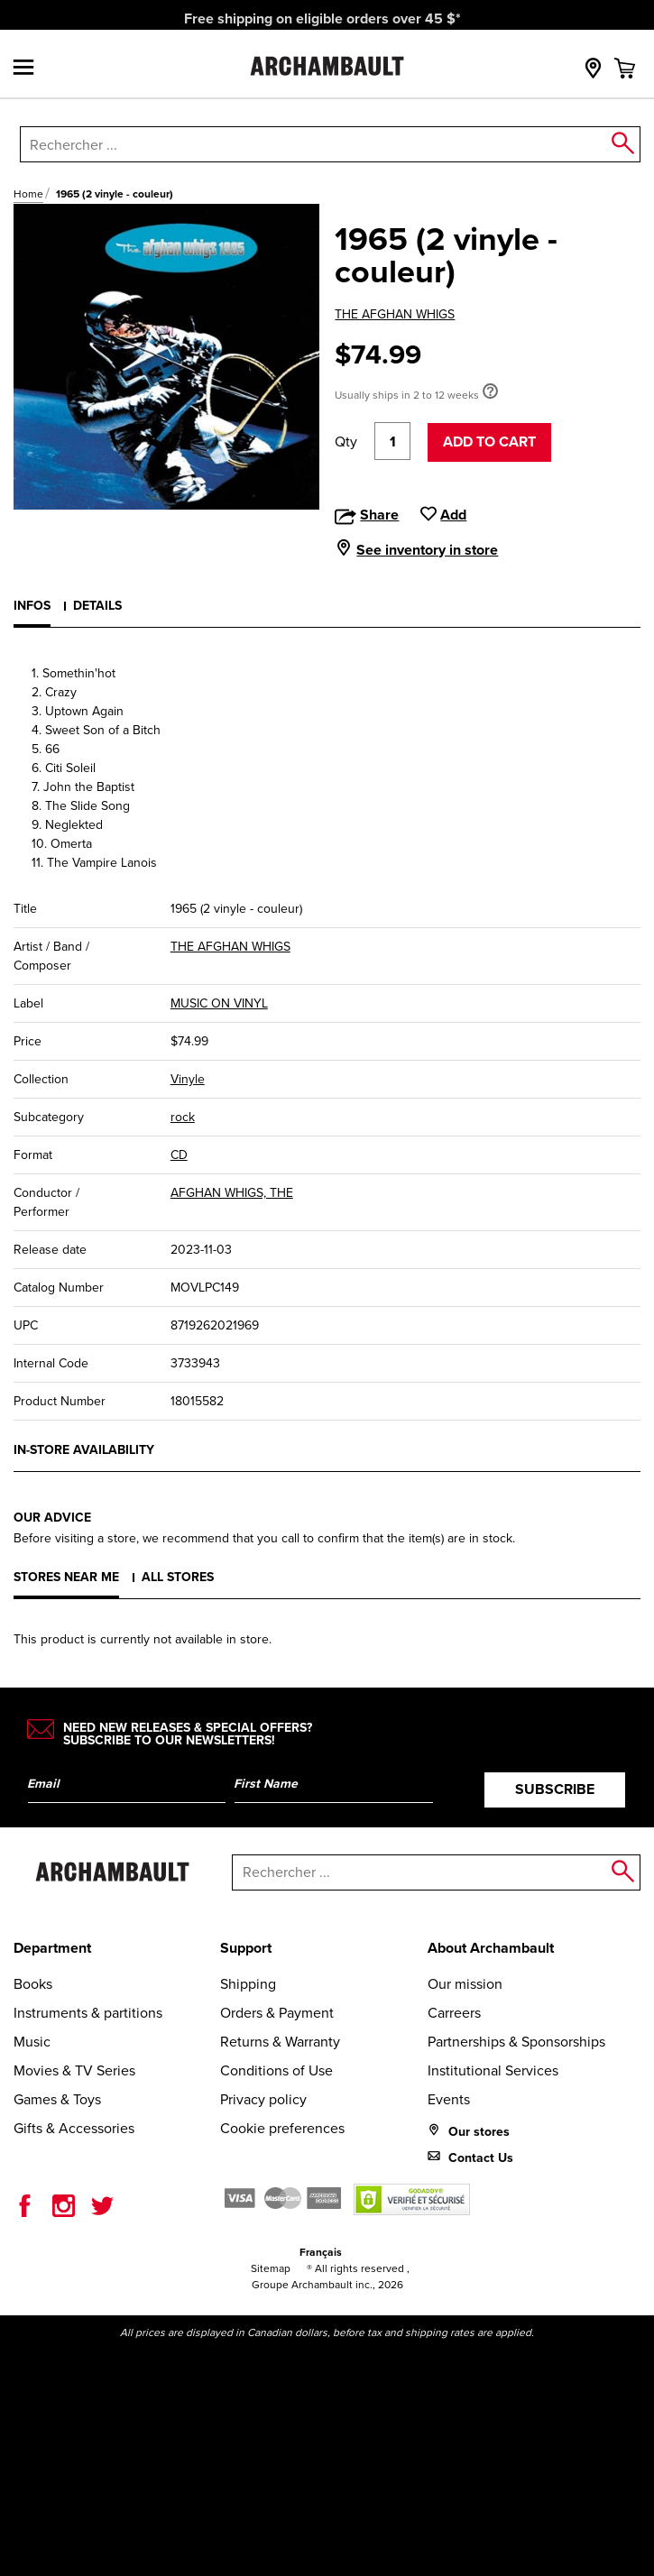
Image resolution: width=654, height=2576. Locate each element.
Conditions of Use (276, 2070)
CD (179, 1154)
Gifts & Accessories (74, 2128)
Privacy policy (263, 2099)
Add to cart (489, 441)
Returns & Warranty (280, 2041)
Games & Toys (57, 2099)
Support (246, 1947)
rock (182, 1117)
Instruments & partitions (88, 2012)
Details (97, 605)
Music (32, 2041)
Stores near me (66, 1577)
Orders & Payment (277, 2012)
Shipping (248, 1983)
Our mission (465, 1983)
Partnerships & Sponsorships (516, 2041)
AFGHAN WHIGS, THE (231, 1192)
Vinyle (187, 1079)
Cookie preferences (282, 2128)
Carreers (454, 2012)
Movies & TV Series (74, 2070)
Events (449, 2099)
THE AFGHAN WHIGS (395, 314)
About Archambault (491, 1947)
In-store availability (84, 1449)
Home (28, 194)
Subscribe (554, 1789)
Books (33, 1983)
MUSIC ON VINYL (219, 1003)
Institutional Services (493, 2070)
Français (320, 2251)
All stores (178, 1577)
